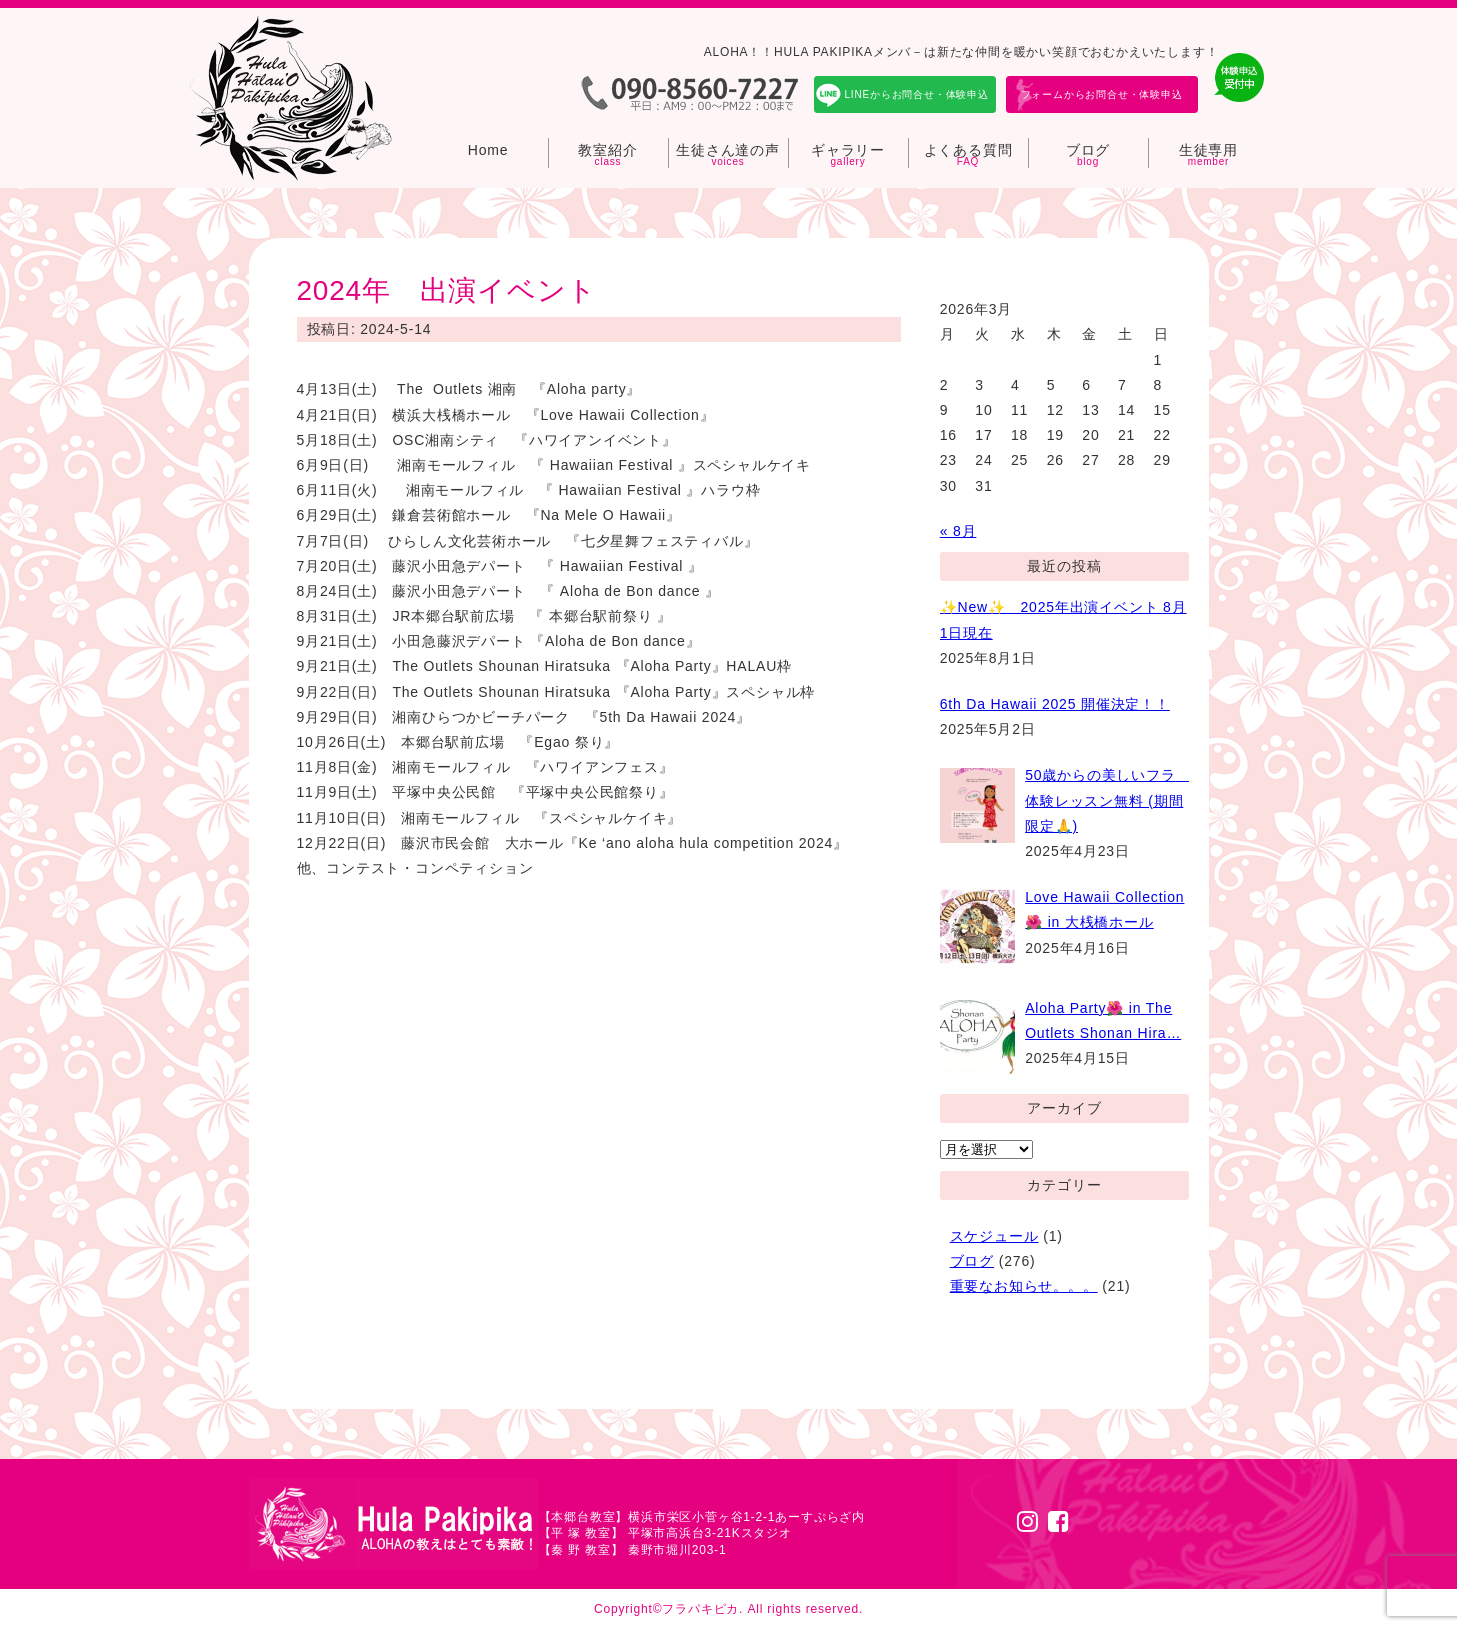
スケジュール (994, 1236)
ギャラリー (848, 150)
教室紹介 (607, 150)
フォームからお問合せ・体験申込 (1102, 94)
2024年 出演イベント (447, 290)
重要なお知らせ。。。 (1024, 1286)
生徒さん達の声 (728, 150)
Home (488, 150)
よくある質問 (968, 150)
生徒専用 (1208, 150)
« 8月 (958, 531)
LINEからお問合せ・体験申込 (917, 94)
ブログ (1088, 150)
